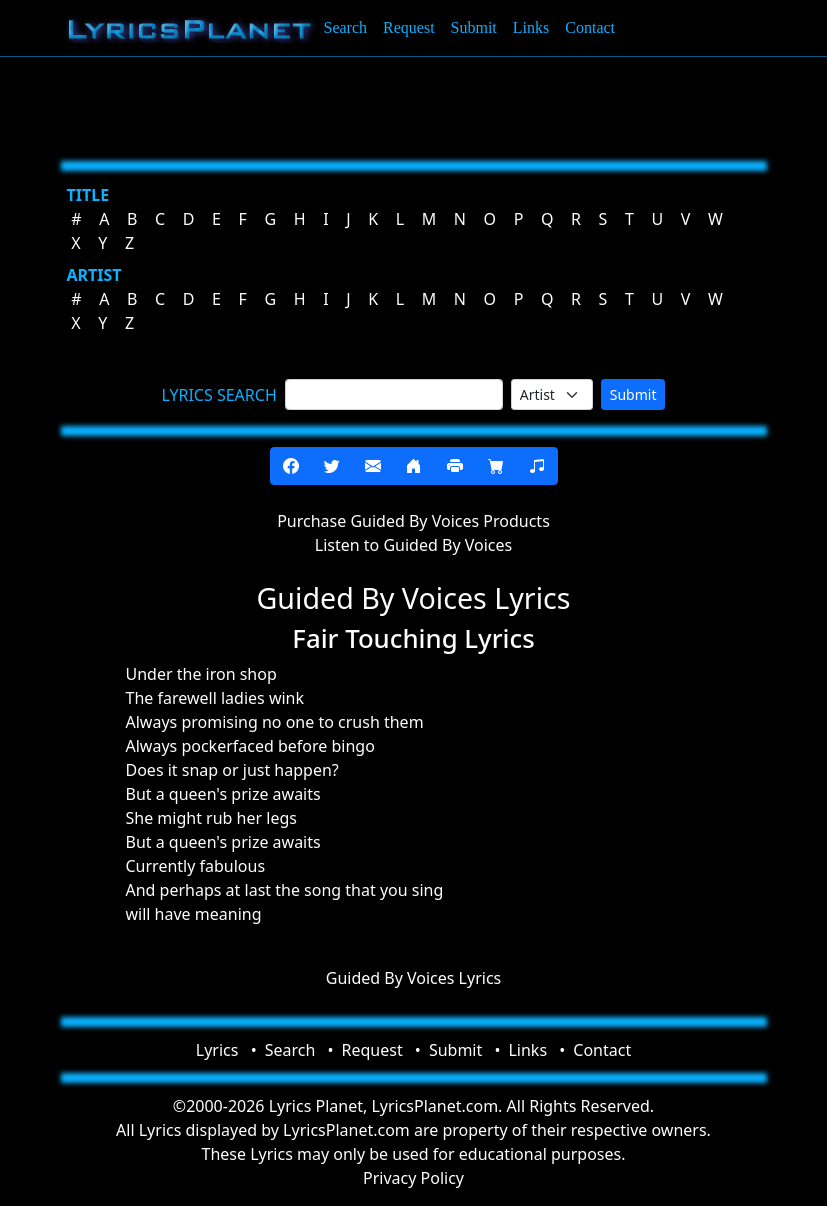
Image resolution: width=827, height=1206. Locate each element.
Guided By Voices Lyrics (414, 978)
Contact (590, 27)
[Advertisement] (414, 105)
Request (409, 27)
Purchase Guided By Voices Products (413, 521)
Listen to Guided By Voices (413, 545)
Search (346, 27)
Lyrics (217, 1050)
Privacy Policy (413, 1178)
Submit (474, 27)
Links (531, 27)
